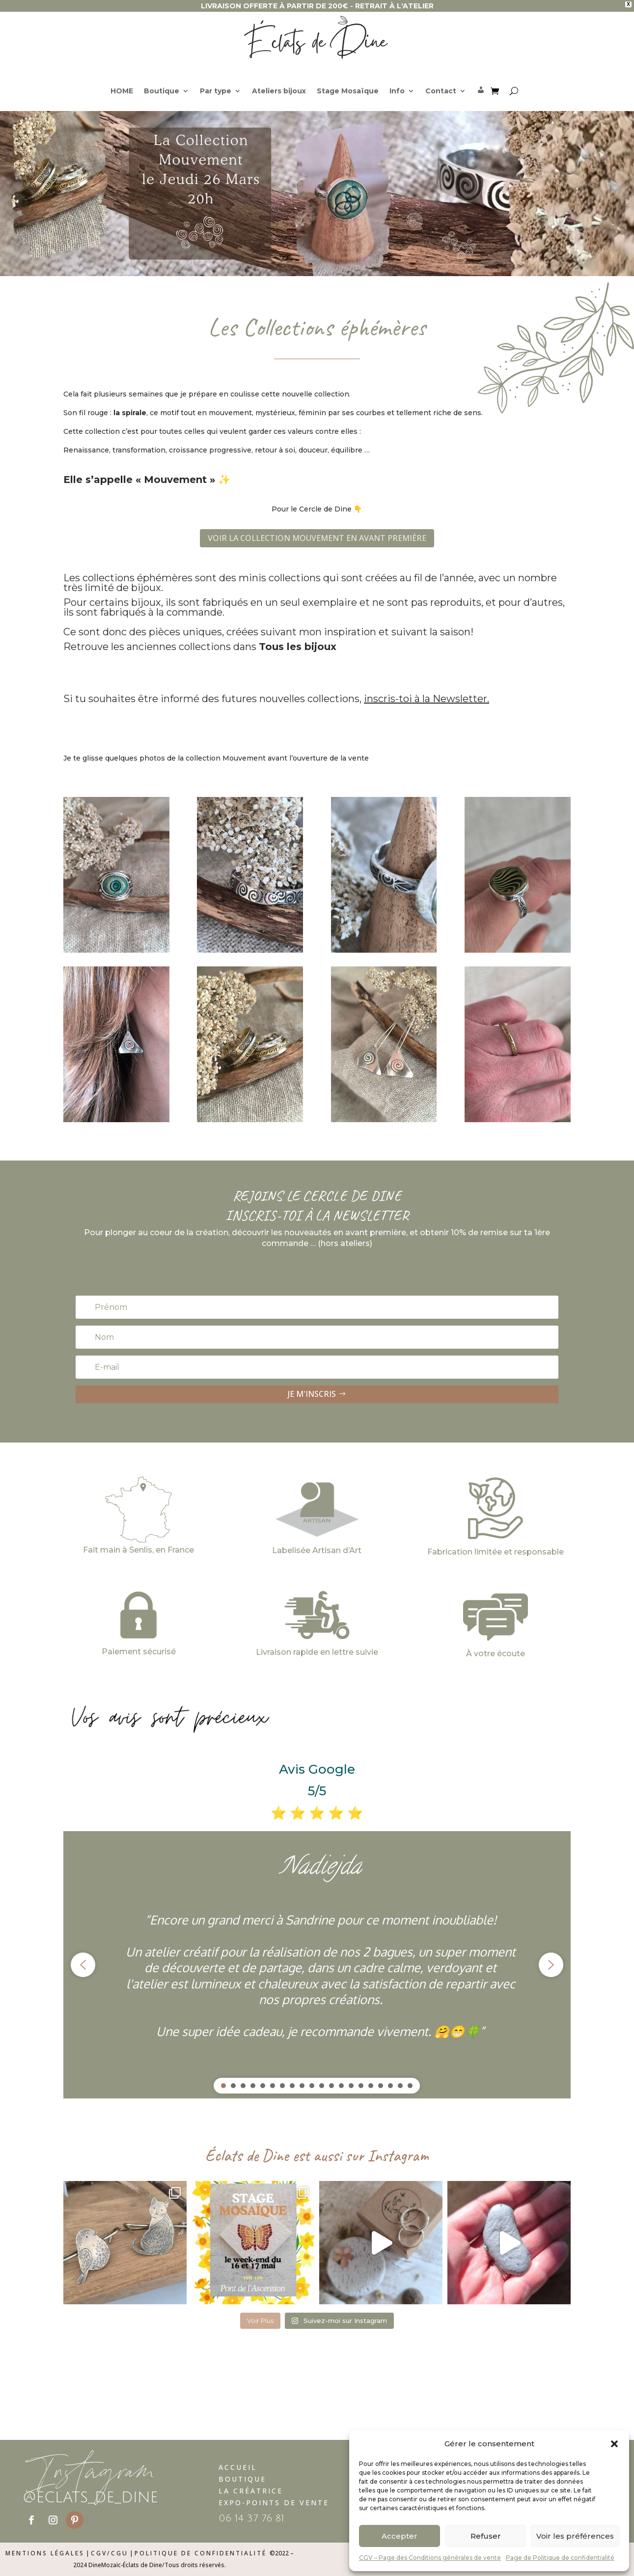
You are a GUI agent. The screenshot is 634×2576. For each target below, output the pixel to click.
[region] (317, 1964)
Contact (440, 91)
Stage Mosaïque (348, 91)
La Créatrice (251, 2490)
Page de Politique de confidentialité (560, 2557)
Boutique (161, 91)
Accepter (399, 2536)
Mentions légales (44, 2553)
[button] (614, 2444)
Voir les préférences (575, 2536)
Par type (215, 91)
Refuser (485, 2536)
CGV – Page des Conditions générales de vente (430, 2557)
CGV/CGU (109, 2553)
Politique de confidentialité (201, 2553)
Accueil (238, 2467)
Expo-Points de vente (274, 2502)
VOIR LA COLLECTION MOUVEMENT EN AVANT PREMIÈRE (317, 538)
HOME (121, 91)
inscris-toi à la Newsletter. (426, 699)
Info (397, 91)
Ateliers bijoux (279, 91)
